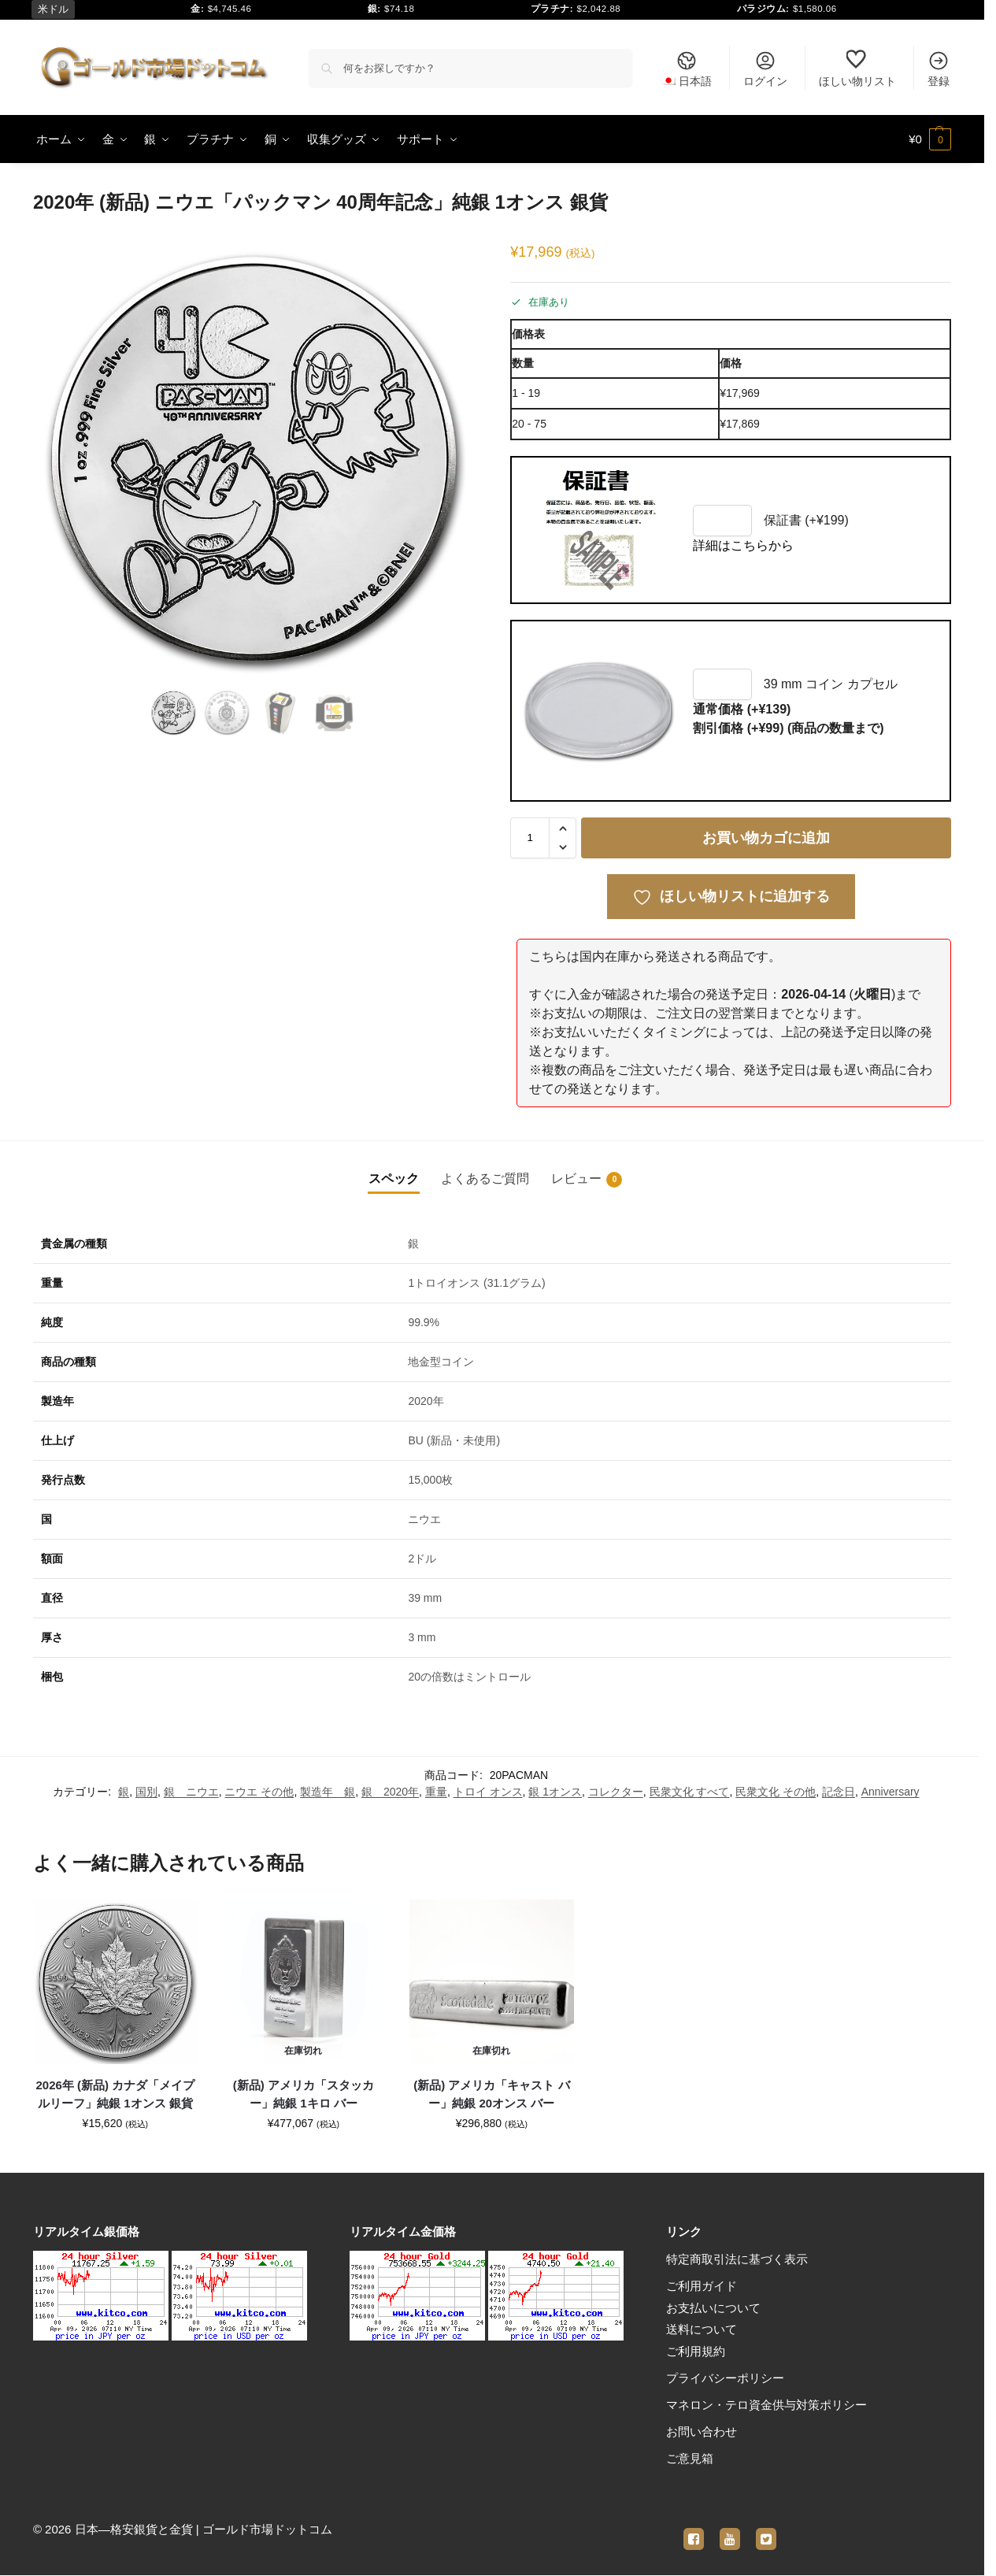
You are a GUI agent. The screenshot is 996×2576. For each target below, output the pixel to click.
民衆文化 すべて (690, 1791)
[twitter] (766, 2529)
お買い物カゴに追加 (766, 838)
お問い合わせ (701, 2431)
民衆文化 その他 (775, 1791)
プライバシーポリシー (725, 2378)
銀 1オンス (555, 1791)
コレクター (615, 1791)
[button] (930, 139)
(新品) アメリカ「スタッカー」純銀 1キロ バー (303, 2094)
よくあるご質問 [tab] (485, 1178)
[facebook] (693, 2529)
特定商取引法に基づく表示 (737, 2259)
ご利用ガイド (701, 2285)
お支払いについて (713, 2308)
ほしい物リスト (857, 68)
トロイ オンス (488, 1791)
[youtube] (730, 2529)
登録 (939, 68)
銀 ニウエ (191, 1791)
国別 (146, 1791)
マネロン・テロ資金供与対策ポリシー (766, 2404)
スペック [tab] (393, 1178)
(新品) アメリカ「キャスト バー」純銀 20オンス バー (491, 2094)
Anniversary (890, 1791)
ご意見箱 (689, 2458)
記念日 (838, 1791)
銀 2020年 (390, 1791)
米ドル (53, 9)
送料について (701, 2329)
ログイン (765, 68)
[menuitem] (687, 68)
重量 (436, 1791)
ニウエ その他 (259, 1791)
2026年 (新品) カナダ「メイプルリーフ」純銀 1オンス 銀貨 (115, 2094)
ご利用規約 (695, 2351)
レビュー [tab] (586, 1180)
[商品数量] (530, 837)
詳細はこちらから (743, 545)
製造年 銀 (327, 1791)
